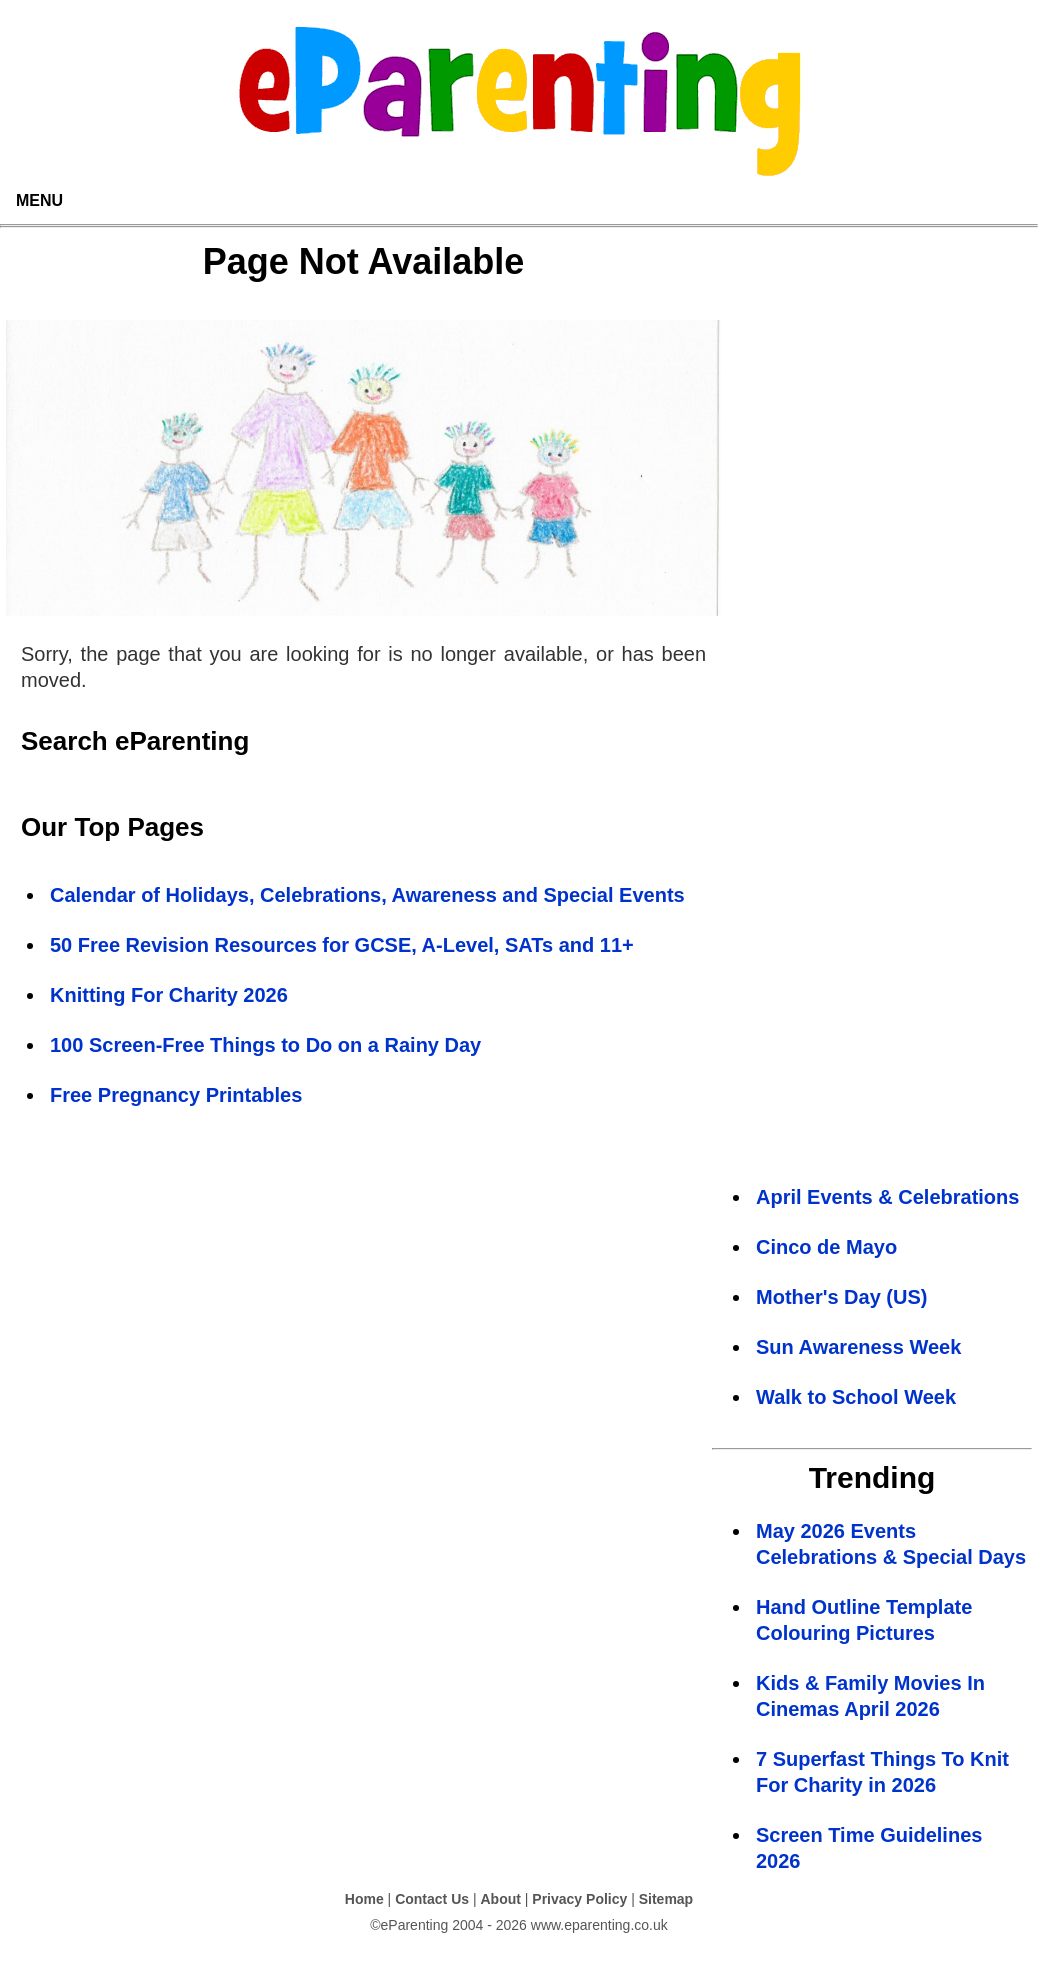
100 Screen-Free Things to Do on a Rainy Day (265, 1045)
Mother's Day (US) (841, 1297)
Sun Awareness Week (858, 1347)
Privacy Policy (579, 1899)
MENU (39, 200)
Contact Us (432, 1899)
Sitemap (666, 1899)
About (500, 1899)
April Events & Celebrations (887, 1197)
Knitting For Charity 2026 (169, 995)
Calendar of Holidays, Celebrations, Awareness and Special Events (367, 895)
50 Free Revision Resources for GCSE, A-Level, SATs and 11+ (342, 945)
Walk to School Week (856, 1397)
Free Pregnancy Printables (176, 1095)
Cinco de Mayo (826, 1247)
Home (364, 1899)
